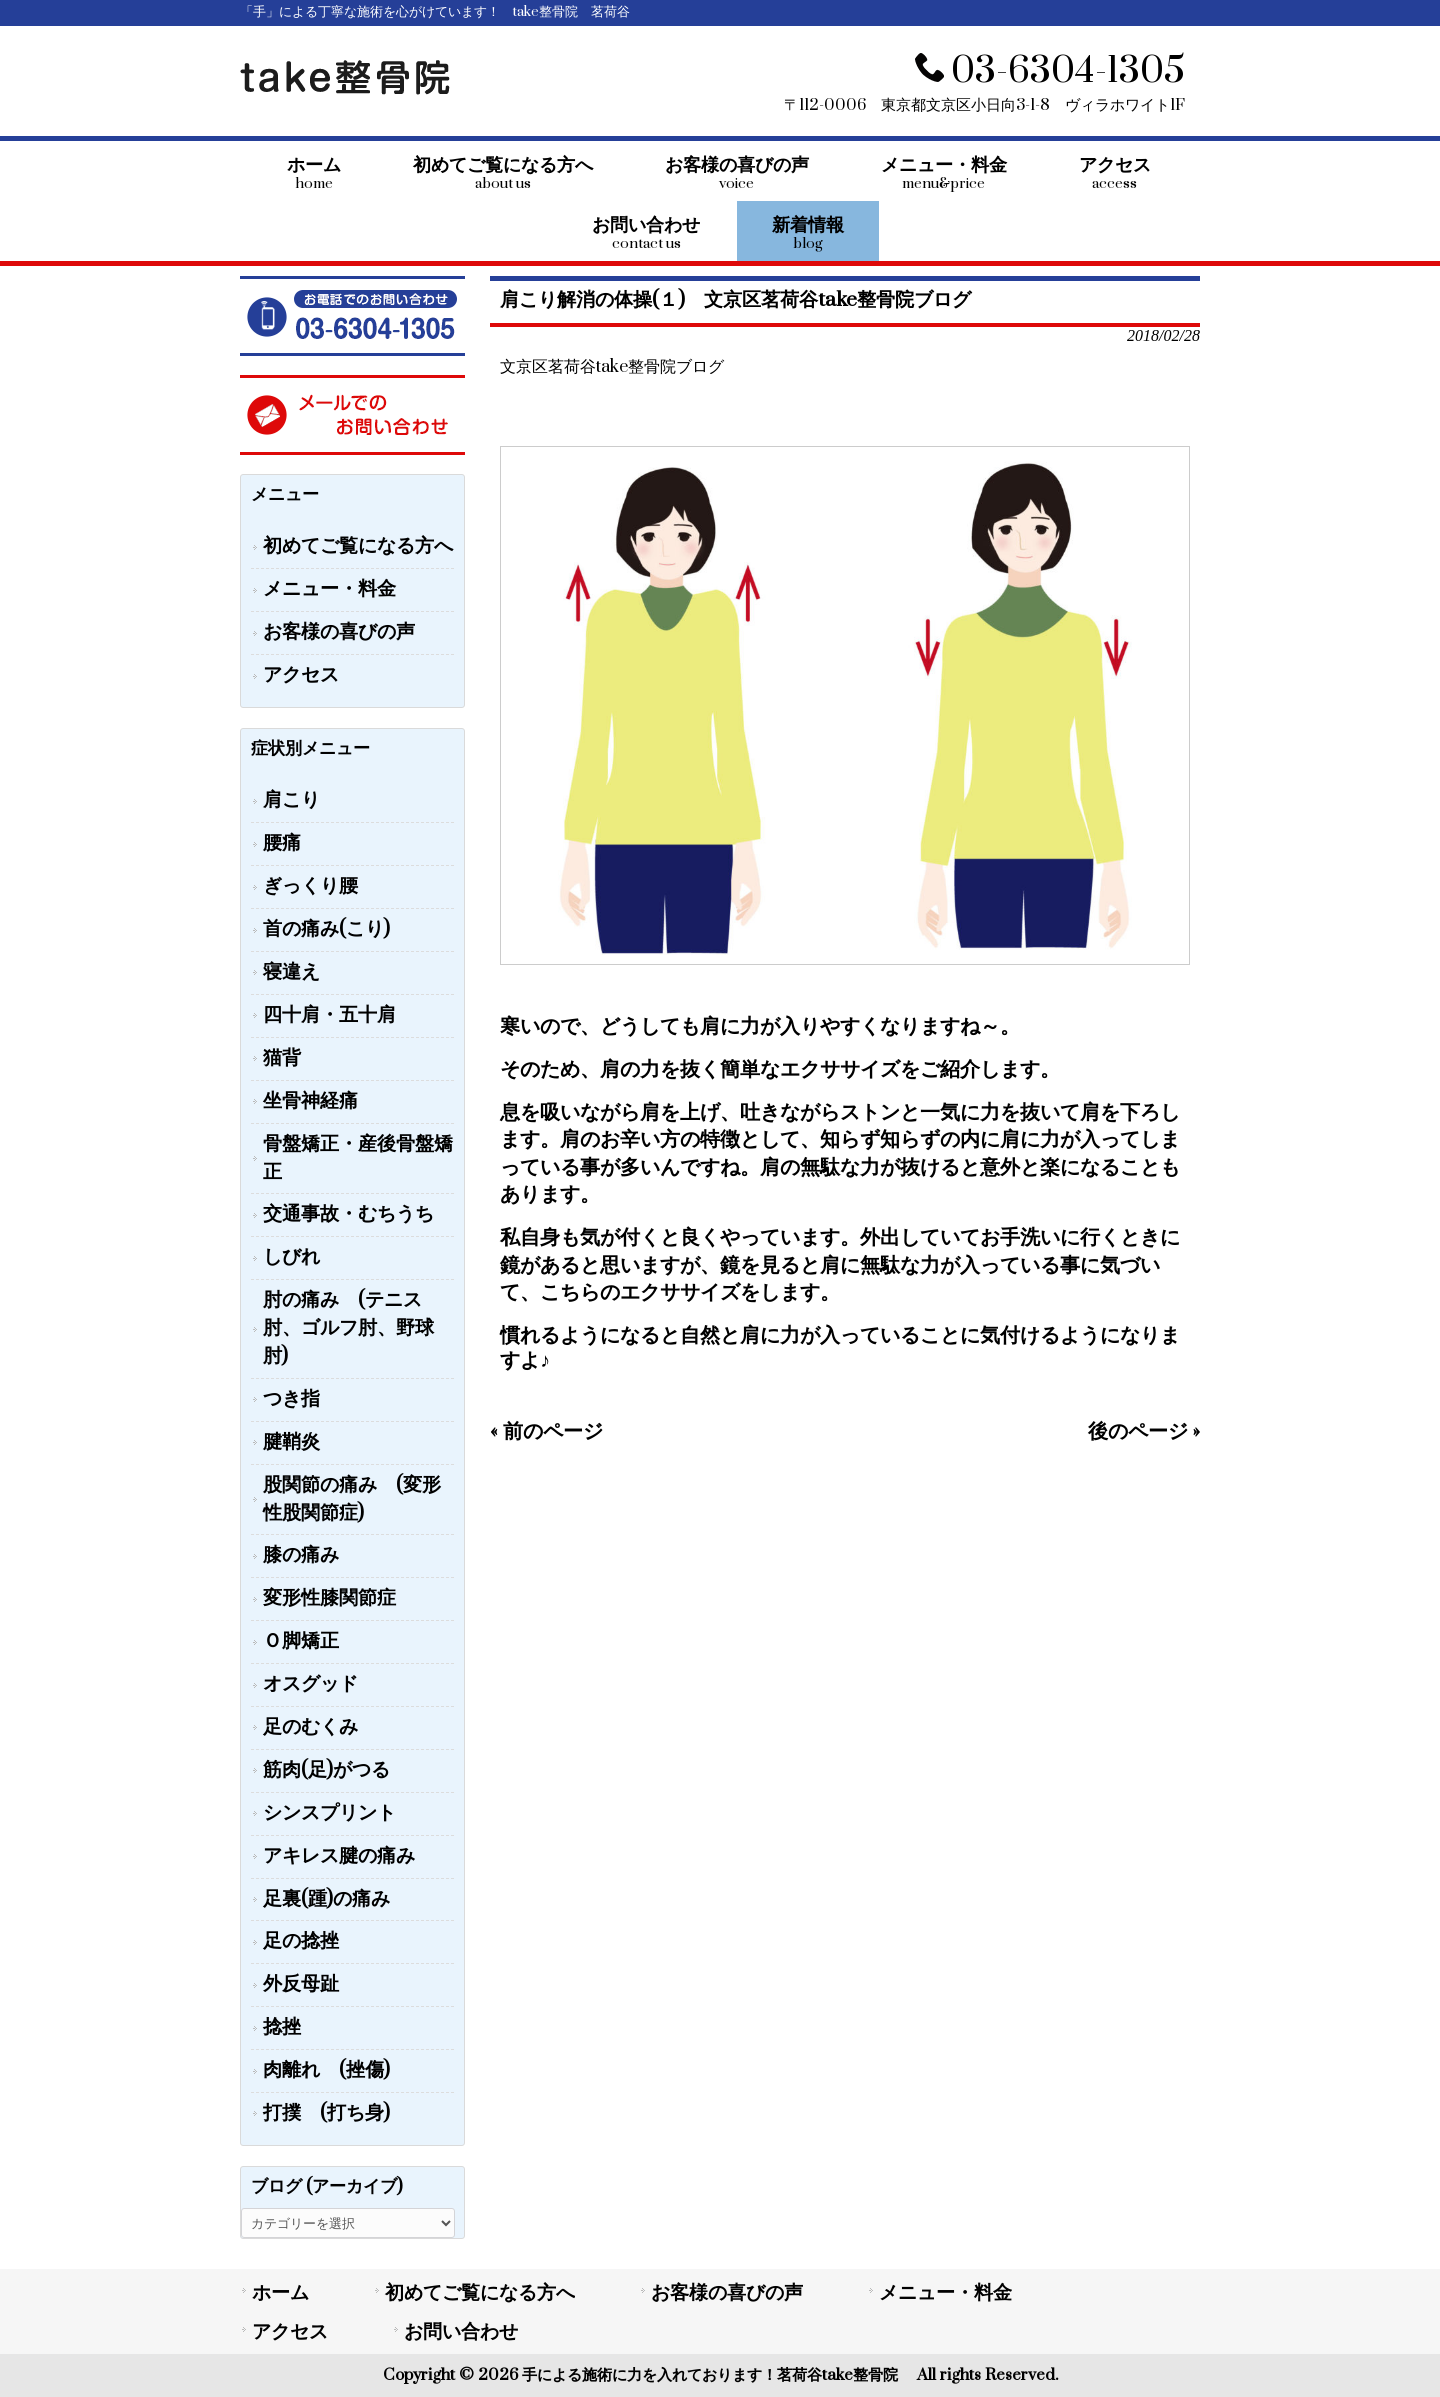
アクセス (301, 675)
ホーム (280, 2293)
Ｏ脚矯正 (301, 1641)
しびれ (291, 1257)
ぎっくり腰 (310, 886)
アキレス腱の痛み (339, 1856)
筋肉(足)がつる (326, 1770)
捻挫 (282, 2027)
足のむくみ (310, 1727)
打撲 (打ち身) (326, 2113)
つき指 (291, 1399)
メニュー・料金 (329, 589)
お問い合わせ (461, 2332)
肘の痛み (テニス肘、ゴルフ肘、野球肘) (348, 1328)
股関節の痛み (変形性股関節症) (352, 1499)
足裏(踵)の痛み (326, 1899)
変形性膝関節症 (329, 1598)
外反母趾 (301, 1984)
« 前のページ (546, 1431)
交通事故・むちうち (348, 1214)
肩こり (291, 800)
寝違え (291, 972)
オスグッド (310, 1684)
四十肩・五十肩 (329, 1015)
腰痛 (282, 843)
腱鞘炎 (291, 1442)
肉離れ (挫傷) (326, 2070)
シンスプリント (329, 1813)
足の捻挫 (301, 1941)
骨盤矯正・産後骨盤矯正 (358, 1158)
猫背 (282, 1058)
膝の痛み (301, 1555)
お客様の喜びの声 (339, 632)
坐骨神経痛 (310, 1101)
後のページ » (1144, 1431)
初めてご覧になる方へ (358, 546)
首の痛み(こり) (326, 929)
